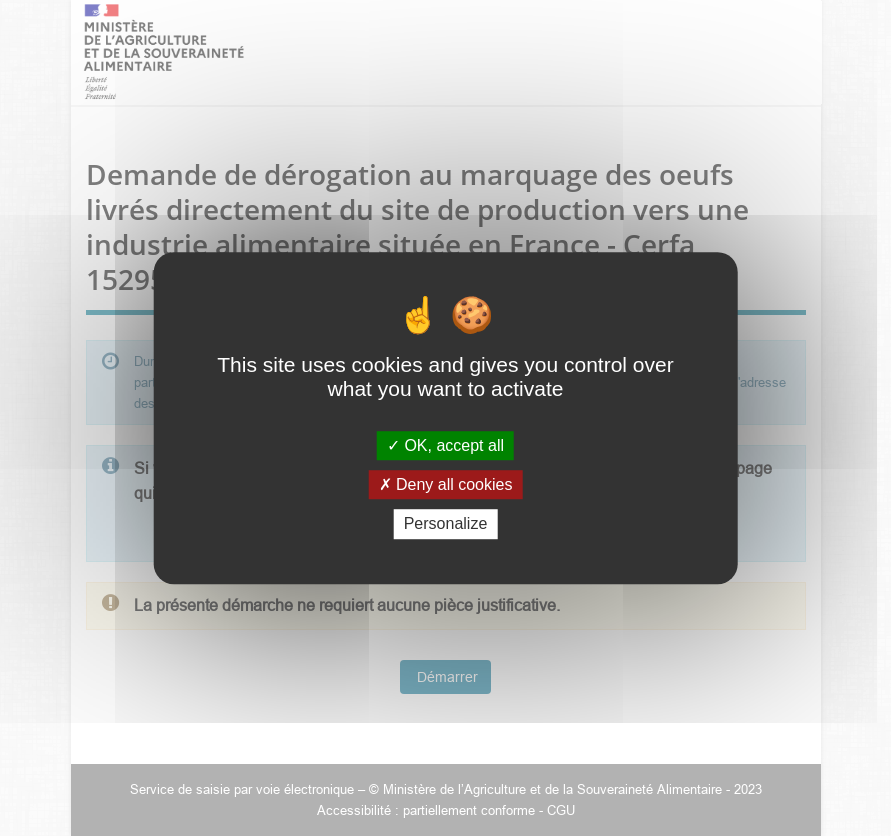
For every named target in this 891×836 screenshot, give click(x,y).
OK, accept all (445, 445)
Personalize (446, 524)
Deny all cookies (446, 484)
